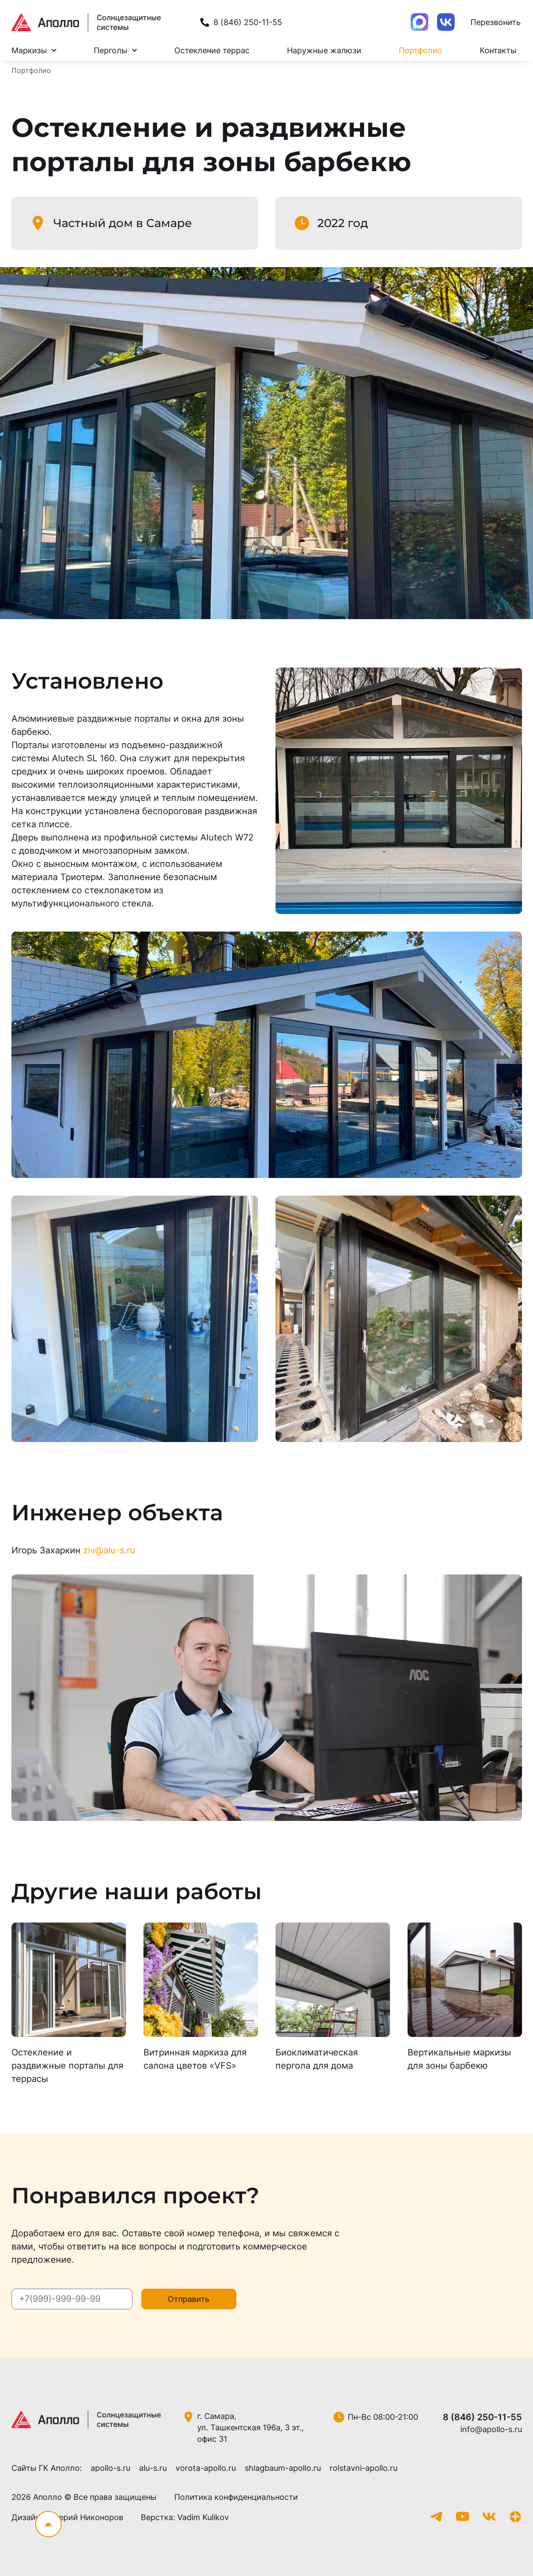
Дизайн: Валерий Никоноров (67, 2517)
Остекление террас (212, 50)
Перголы (115, 50)
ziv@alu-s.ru (109, 1550)
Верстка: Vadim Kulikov (185, 2517)
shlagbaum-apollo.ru (283, 2468)
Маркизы (33, 50)
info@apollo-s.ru (491, 2429)
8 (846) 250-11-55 (482, 2417)
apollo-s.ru (110, 2468)
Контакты (498, 50)
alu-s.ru (153, 2468)
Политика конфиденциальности (236, 2497)
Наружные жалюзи (324, 50)
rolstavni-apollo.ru (363, 2468)
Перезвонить (496, 22)
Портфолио (420, 50)
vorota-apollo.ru (206, 2468)
